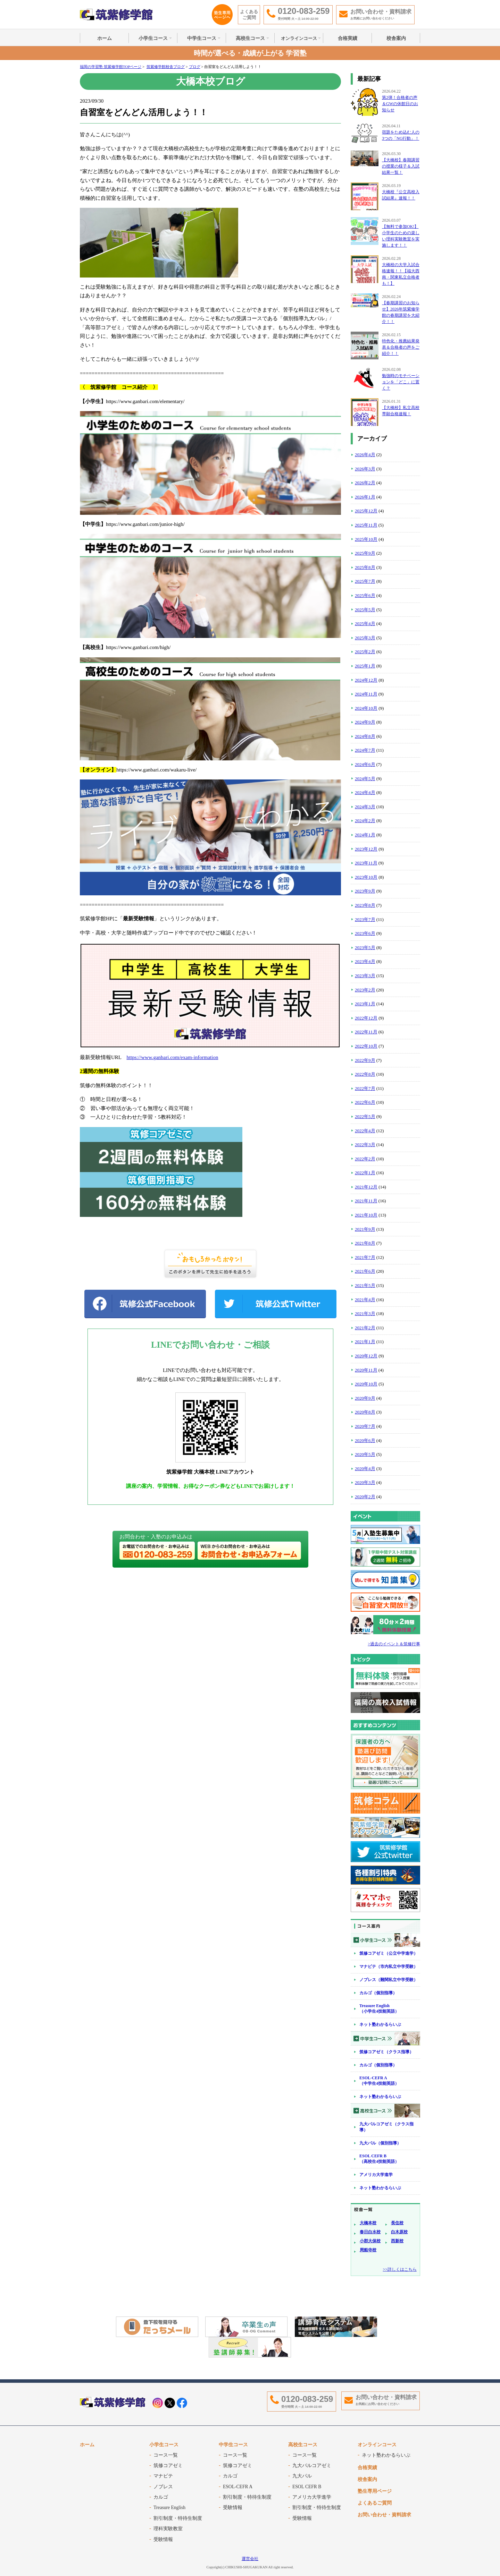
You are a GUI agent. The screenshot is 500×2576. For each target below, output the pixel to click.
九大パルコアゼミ (311, 2465)
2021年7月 (365, 1257)
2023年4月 (365, 961)
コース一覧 (165, 2455)
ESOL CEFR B (306, 2486)
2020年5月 (365, 1454)
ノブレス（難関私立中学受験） (388, 1979)
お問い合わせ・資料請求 (384, 2514)
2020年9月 (365, 1398)
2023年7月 (365, 919)
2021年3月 (365, 1313)
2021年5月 (365, 1285)
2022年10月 (366, 1046)
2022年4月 (365, 1130)
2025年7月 (365, 581)
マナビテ (163, 2476)
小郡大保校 (370, 2240)
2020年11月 (366, 1370)
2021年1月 (365, 1341)
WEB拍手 (210, 1263)
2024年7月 (365, 750)
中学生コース (201, 38)
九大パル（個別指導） (380, 2143)
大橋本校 (368, 2222)
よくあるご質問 (249, 14)
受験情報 (163, 2539)
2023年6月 (365, 933)
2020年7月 (365, 1426)
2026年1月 (365, 497)
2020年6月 (365, 1440)
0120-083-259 (307, 2399)
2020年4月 (365, 1468)
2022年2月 (365, 1158)
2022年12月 (366, 1018)
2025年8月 (365, 567)
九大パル (302, 2476)
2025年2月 (365, 651)
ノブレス (163, 2486)
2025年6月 (365, 595)
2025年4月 (365, 623)
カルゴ (160, 2497)
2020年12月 (366, 1355)
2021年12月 (366, 1186)
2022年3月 (365, 1144)
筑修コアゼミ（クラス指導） (386, 2051)
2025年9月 (365, 553)
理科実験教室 (168, 2528)
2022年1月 (365, 1172)
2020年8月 (365, 1412)
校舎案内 (396, 38)
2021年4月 (365, 1299)
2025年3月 (365, 637)
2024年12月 (366, 680)
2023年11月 (366, 862)
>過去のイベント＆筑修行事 (394, 1643)
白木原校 (399, 2231)
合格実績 (347, 38)
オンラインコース (299, 38)
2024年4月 (365, 792)
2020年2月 (365, 1496)
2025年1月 (365, 665)
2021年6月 (365, 1271)
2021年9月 (365, 1229)
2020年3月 (365, 1482)
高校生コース (250, 38)
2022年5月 (365, 1116)
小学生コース (153, 38)
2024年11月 (366, 694)
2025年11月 (366, 525)
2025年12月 (366, 510)
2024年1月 (365, 834)
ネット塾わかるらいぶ (380, 2024)
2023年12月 (366, 849)
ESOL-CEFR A (237, 2486)
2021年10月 (366, 1215)
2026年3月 (365, 468)
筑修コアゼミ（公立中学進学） (388, 1953)
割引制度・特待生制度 (177, 2518)
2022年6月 (365, 1102)
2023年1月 (365, 1003)
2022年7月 (365, 1088)
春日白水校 (370, 2231)
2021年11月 (366, 1200)
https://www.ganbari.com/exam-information (172, 1057)
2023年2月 (365, 989)
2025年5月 (365, 609)
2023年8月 (365, 905)
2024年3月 (365, 806)
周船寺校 (368, 2249)
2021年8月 (365, 1243)
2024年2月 (365, 820)
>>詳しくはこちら (400, 2269)
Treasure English (169, 2507)
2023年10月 (366, 877)
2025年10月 (366, 539)
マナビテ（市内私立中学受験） (388, 1966)
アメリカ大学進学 (376, 2174)
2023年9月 (365, 891)
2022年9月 (365, 1060)
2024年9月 (365, 722)
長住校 (397, 2222)
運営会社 (250, 2558)
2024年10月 (366, 708)
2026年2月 (365, 482)
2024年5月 (365, 778)
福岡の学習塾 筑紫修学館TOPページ (110, 67)
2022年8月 (365, 1074)
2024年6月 (365, 764)
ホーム (104, 38)
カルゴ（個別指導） (378, 1992)
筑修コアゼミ (168, 2465)
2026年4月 (365, 454)
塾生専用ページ (375, 2491)
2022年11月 (366, 1031)
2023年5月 (365, 947)
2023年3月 (365, 975)
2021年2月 (365, 1327)
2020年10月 (366, 1384)
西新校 (397, 2240)
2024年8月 (365, 736)
